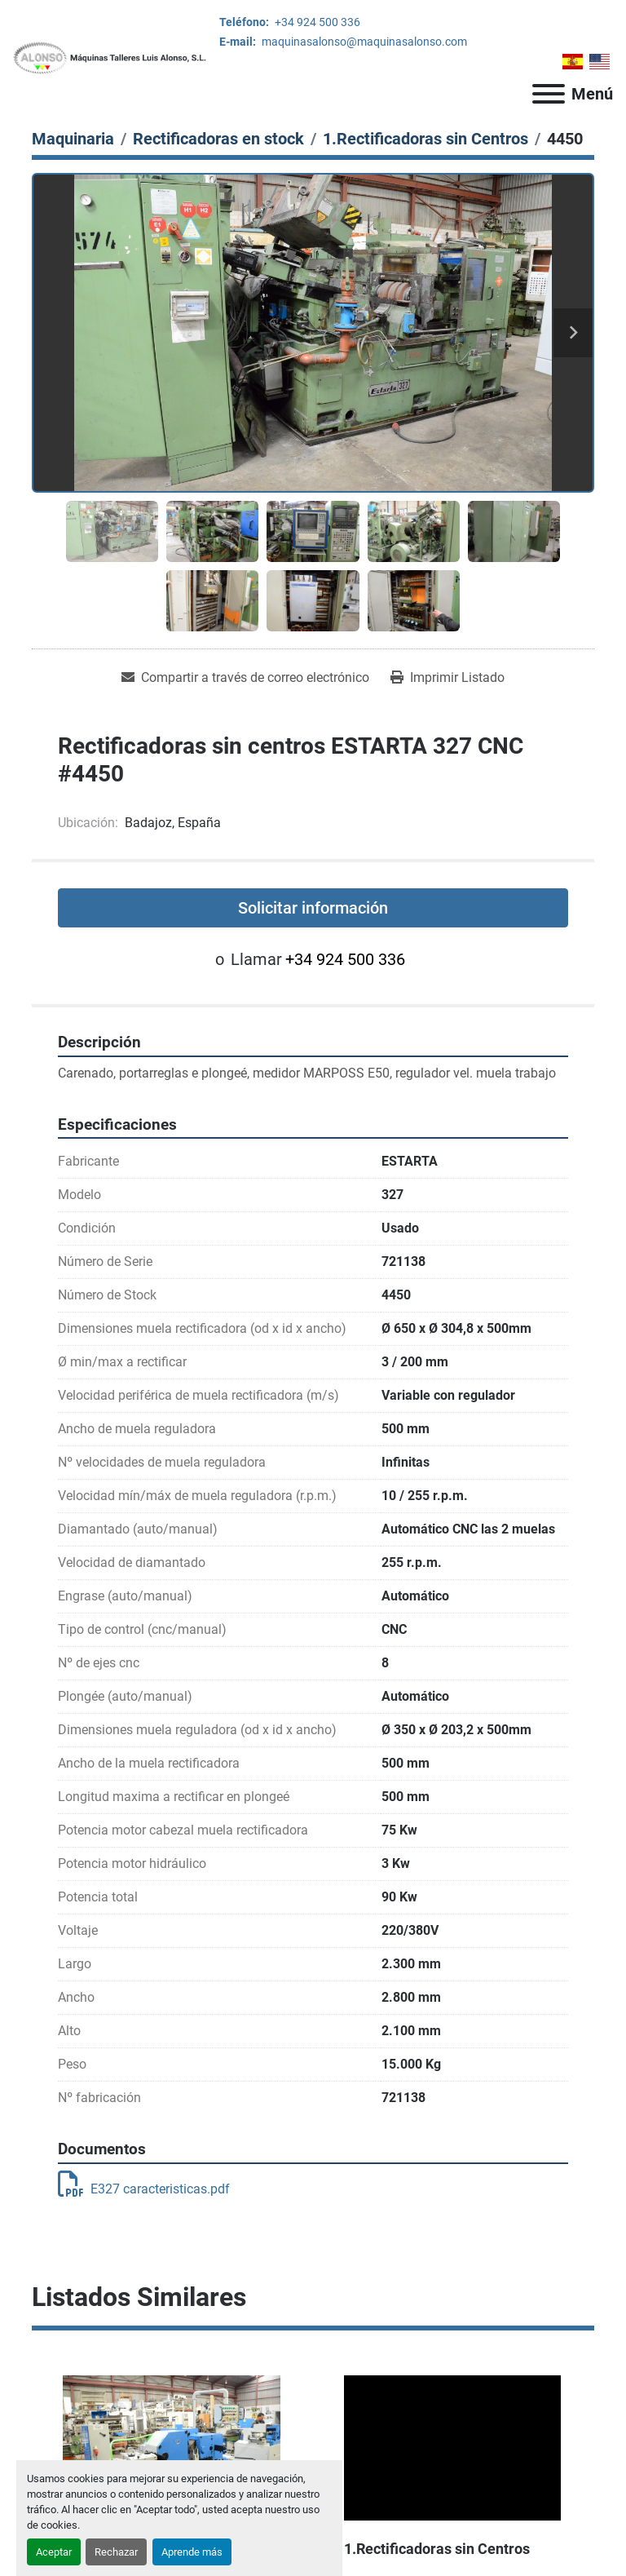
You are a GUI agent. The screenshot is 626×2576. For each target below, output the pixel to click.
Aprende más (192, 2552)
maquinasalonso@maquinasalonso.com (363, 41)
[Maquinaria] (73, 138)
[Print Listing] (447, 677)
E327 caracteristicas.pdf (144, 2189)
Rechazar (116, 2552)
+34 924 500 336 (316, 22)
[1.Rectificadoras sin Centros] (425, 138)
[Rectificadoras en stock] (218, 138)
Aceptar (54, 2552)
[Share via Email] (245, 677)
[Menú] (548, 94)
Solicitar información (313, 908)
